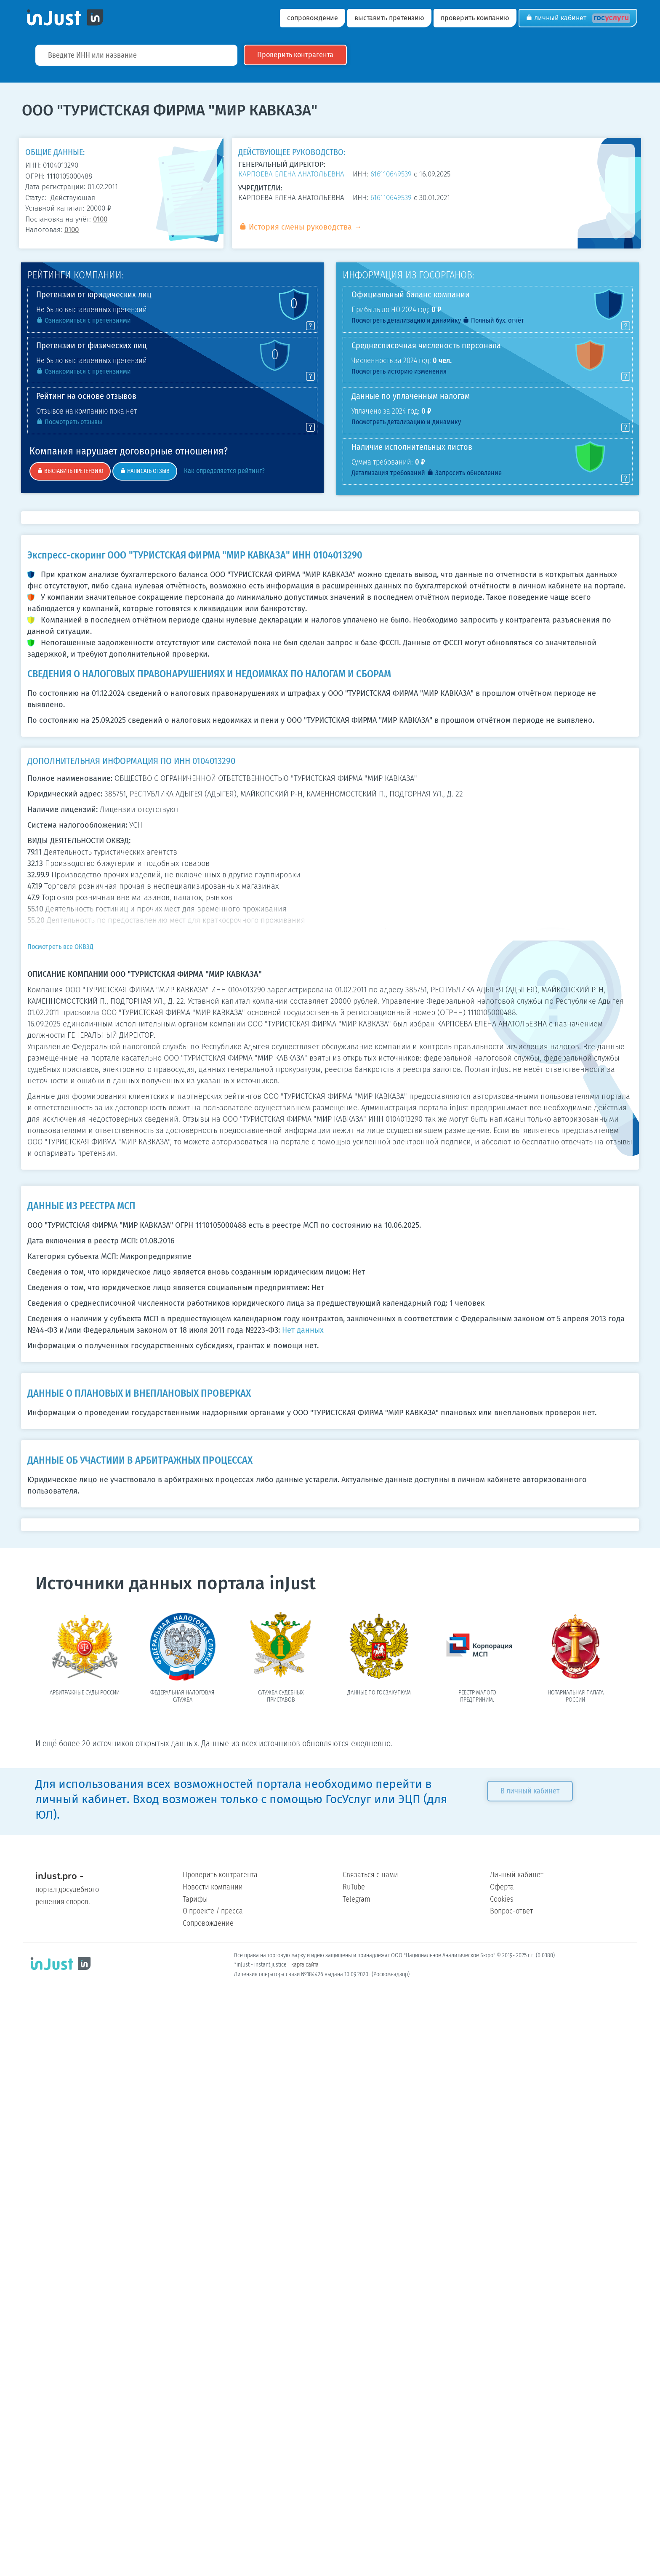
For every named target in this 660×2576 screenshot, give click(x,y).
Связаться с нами (370, 1874)
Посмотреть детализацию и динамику (406, 320)
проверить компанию (475, 18)
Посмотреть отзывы (69, 422)
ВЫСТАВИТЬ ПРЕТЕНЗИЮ (70, 471)
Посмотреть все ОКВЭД (60, 947)
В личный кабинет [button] (535, 1791)
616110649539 (391, 174)
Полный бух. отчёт (493, 320)
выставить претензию (389, 18)
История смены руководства (295, 227)
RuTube (354, 1887)
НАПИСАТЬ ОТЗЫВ (145, 471)
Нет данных (303, 1330)
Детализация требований (388, 473)
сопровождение (312, 18)
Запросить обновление (464, 473)
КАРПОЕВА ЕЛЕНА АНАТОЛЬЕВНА (291, 174)
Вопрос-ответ (511, 1911)
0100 (100, 219)
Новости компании (213, 1887)
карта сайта (305, 1964)
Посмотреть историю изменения (399, 371)
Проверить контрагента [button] (301, 54)
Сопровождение (208, 1923)
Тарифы (195, 1899)
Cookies (502, 1899)
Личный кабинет (578, 18)
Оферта (502, 1887)
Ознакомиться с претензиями (83, 320)
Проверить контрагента (220, 1874)
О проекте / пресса (213, 1911)
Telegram (356, 1899)
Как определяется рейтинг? (222, 471)
